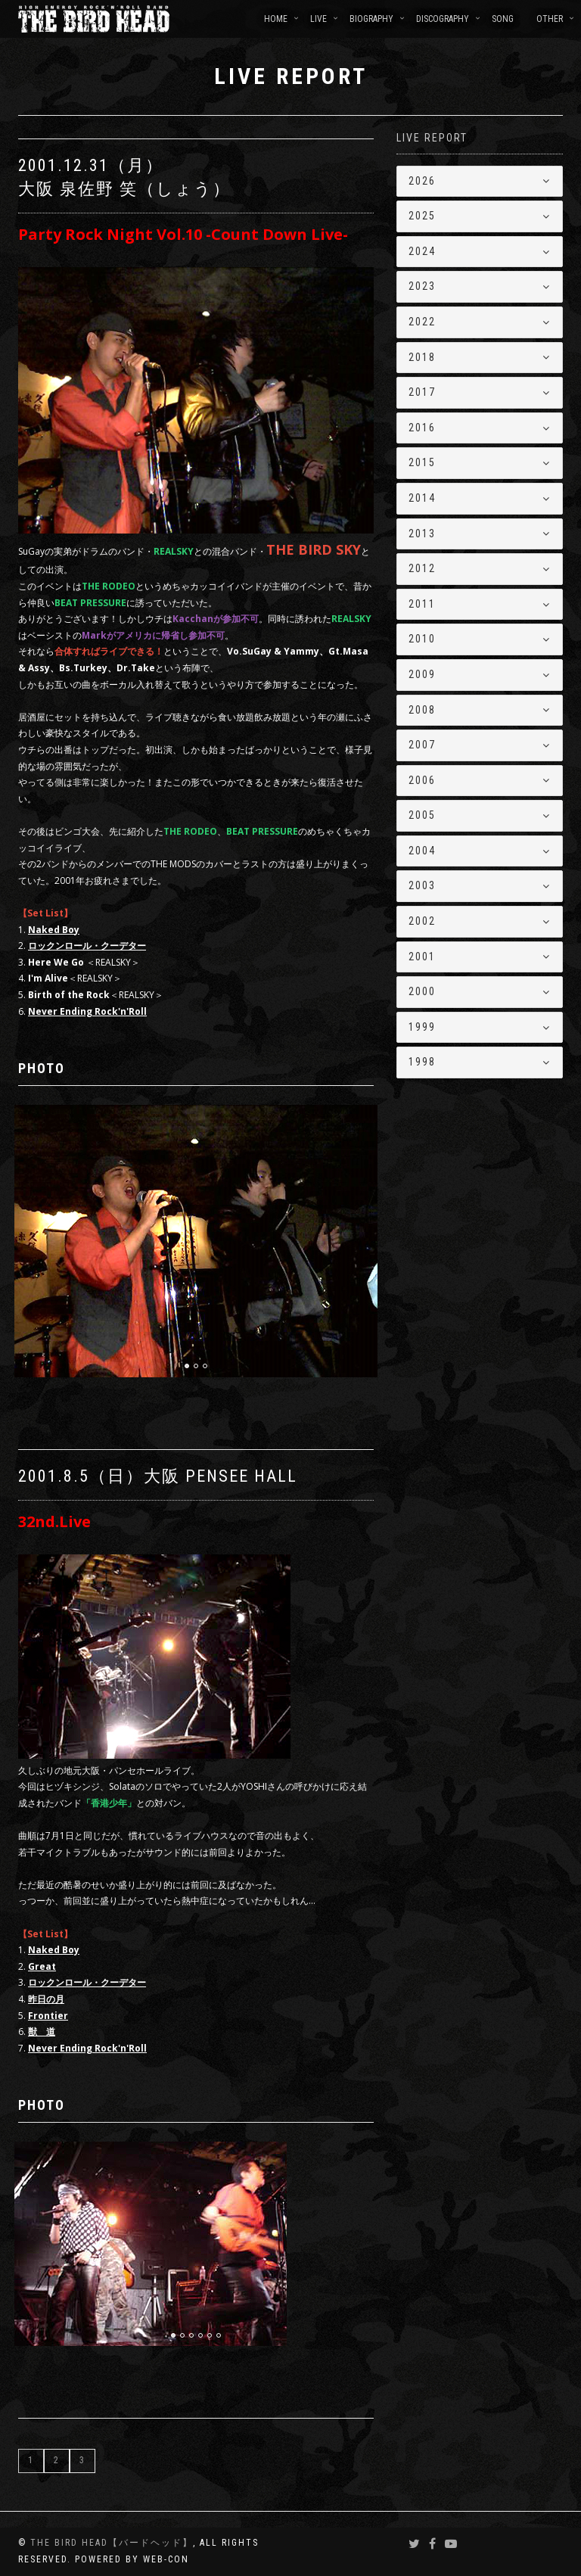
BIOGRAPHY (371, 19)
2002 (422, 921)
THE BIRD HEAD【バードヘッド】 (111, 2542)
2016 (422, 428)
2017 (422, 392)
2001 (422, 956)
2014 (422, 498)
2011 (422, 604)
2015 (422, 462)
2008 (422, 710)
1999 (422, 1027)
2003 (422, 885)
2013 (422, 533)
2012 (422, 568)
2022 (422, 322)
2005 (422, 815)
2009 (422, 674)
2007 (422, 745)
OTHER (549, 19)
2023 (422, 286)
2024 (422, 251)
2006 (422, 780)
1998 (422, 1062)
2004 (422, 851)
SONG (503, 19)
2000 (422, 991)
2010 (422, 639)
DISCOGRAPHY (442, 19)
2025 (422, 216)
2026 (422, 181)
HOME (275, 19)
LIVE (318, 19)
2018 (422, 357)
